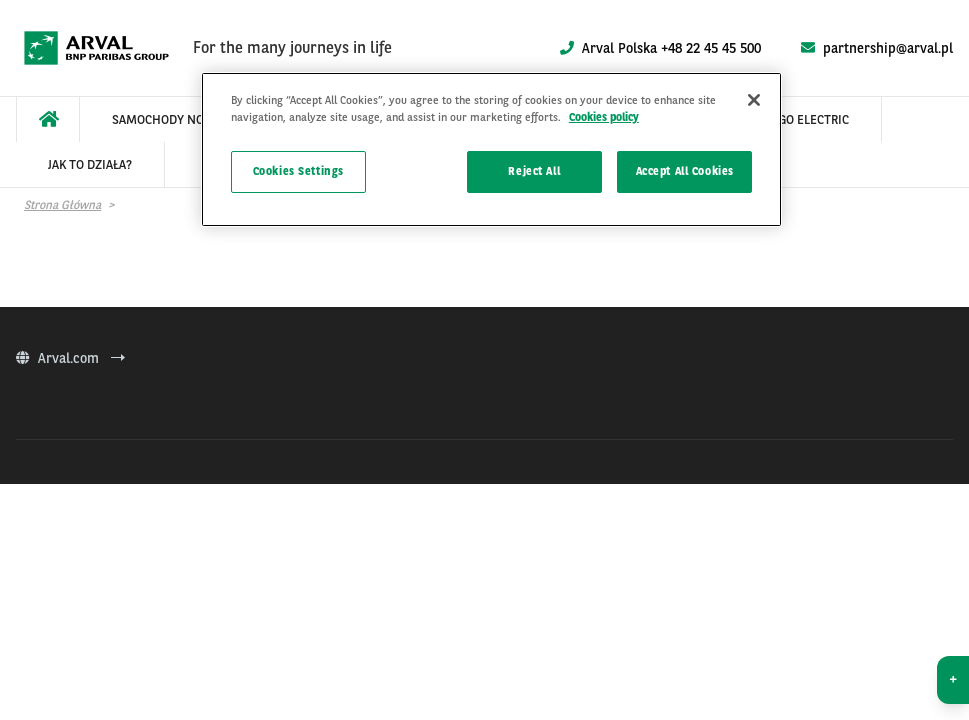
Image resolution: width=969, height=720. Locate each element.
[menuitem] (48, 119)
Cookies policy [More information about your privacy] (604, 117)
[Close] (754, 100)
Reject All (534, 171)
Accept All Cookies (685, 171)
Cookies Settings (298, 171)
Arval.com (70, 358)
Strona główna (62, 205)
